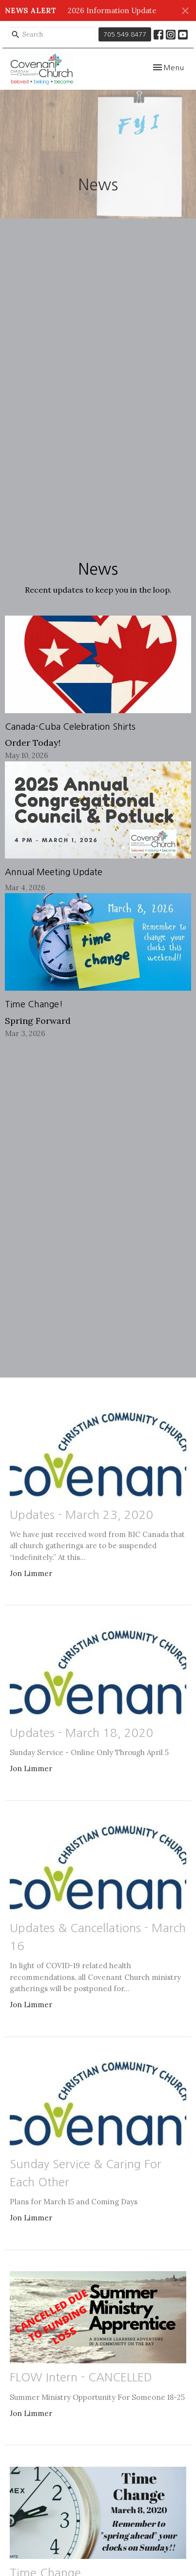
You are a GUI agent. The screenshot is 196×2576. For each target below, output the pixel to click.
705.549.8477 (124, 34)
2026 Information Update (112, 10)
